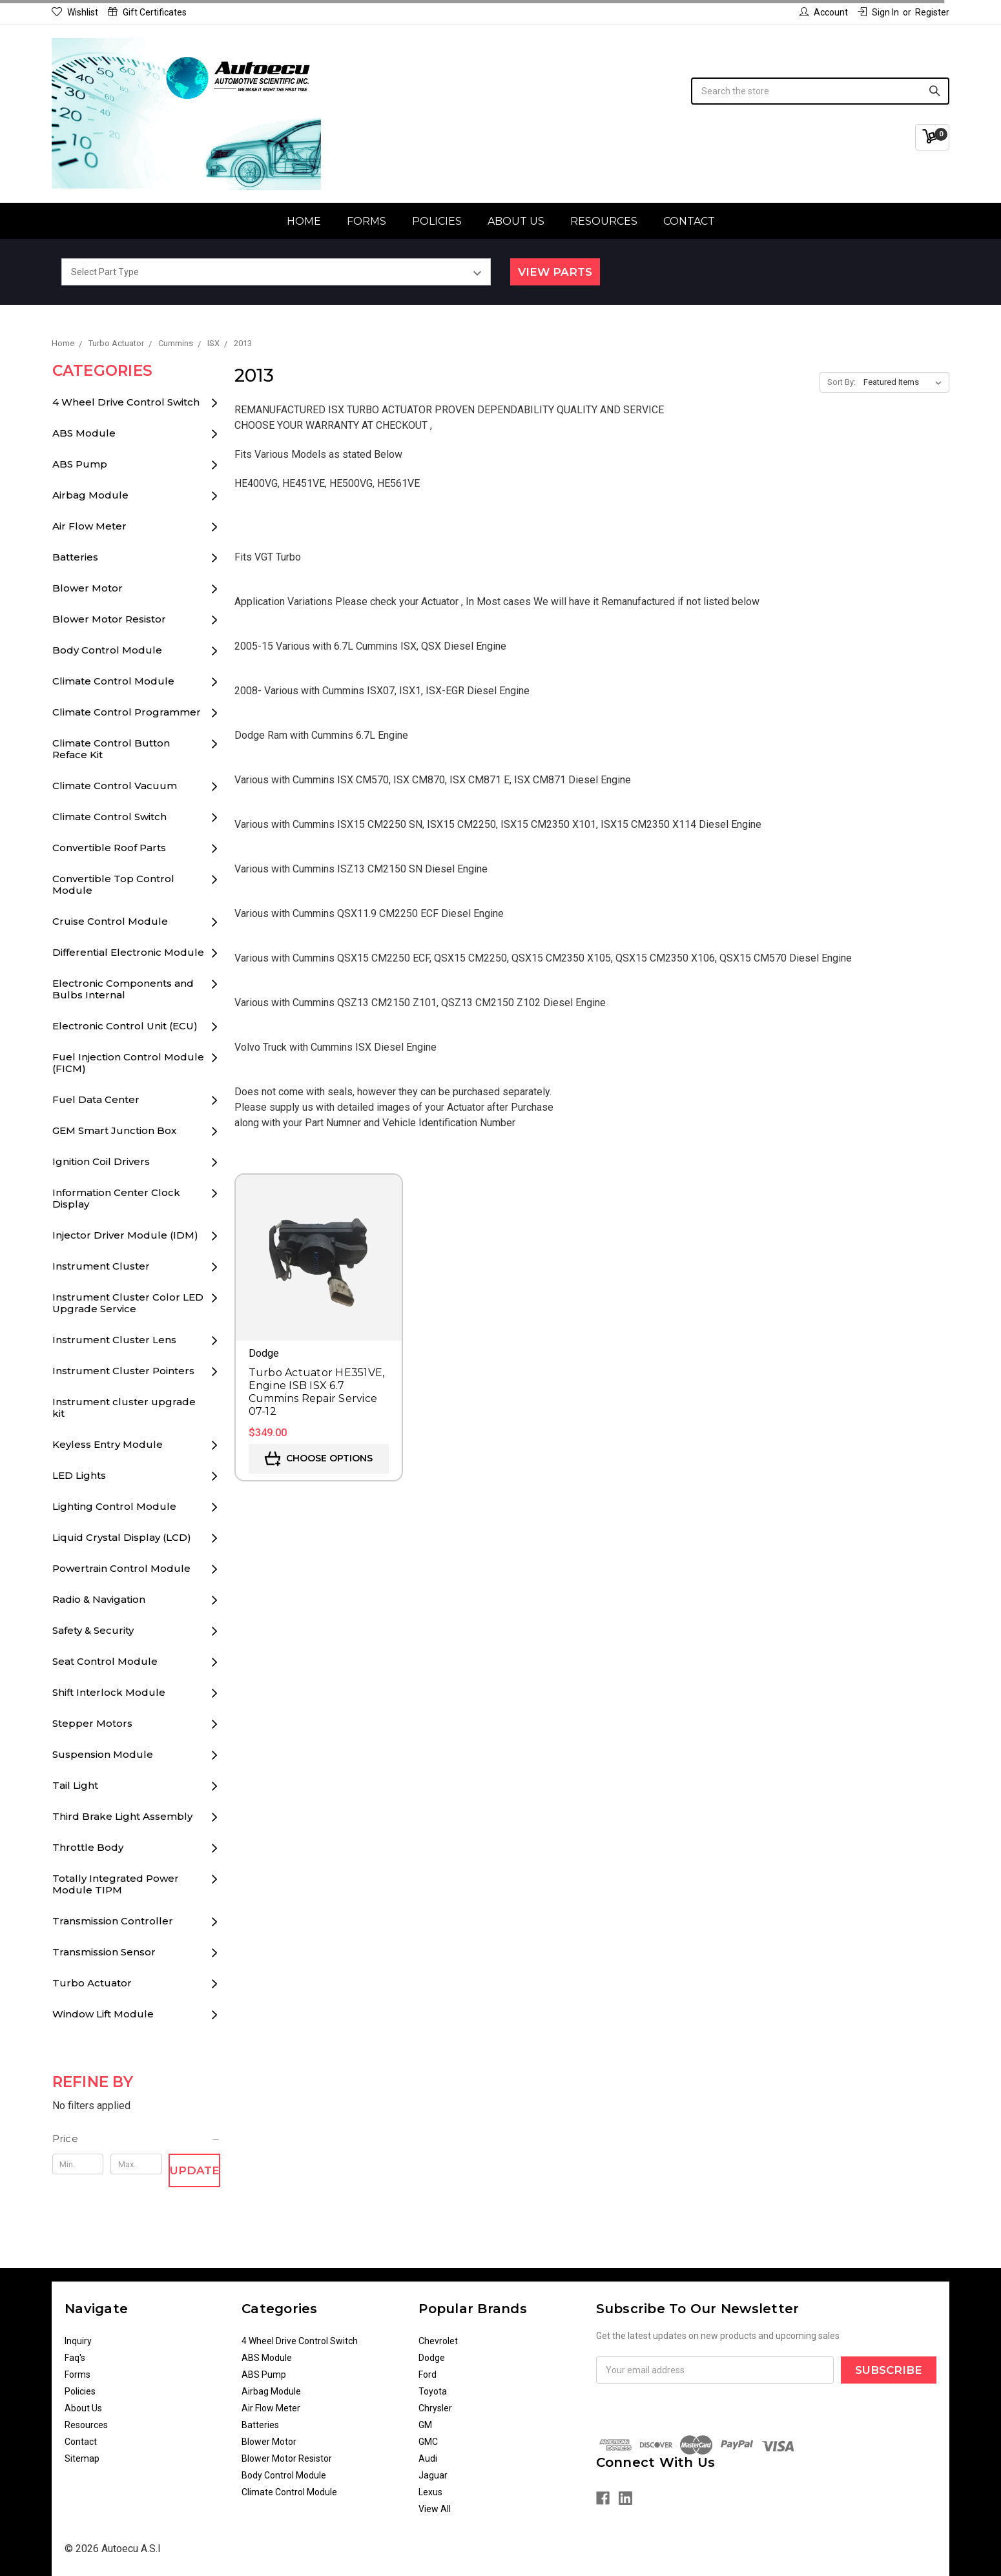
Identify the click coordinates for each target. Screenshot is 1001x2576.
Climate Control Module (113, 681)
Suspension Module (102, 1754)
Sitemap (82, 2458)
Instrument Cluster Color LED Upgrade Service (127, 1303)
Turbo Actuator (92, 1983)
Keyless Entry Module (107, 1444)
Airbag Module (90, 495)
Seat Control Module (105, 1661)
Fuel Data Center (95, 1099)
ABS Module (84, 433)
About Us (516, 221)
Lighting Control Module (114, 1506)
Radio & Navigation (98, 1599)
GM (425, 2425)
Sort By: (841, 382)
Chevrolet (438, 2341)
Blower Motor (87, 588)
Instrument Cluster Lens (114, 1340)
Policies (437, 221)
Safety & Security (93, 1630)
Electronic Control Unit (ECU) (125, 1026)
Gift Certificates (147, 12)
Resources (603, 221)
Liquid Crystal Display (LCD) (121, 1537)
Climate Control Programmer (126, 712)
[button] (136, 2139)
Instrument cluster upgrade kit (124, 1407)
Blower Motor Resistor (109, 619)
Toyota (432, 2391)
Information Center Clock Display (116, 1198)
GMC (428, 2442)
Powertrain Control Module (121, 1568)
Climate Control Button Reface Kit (111, 749)
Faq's (75, 2358)
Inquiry (78, 2341)
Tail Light (75, 1785)
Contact (689, 221)
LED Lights (79, 1475)
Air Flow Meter (89, 526)
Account (824, 12)
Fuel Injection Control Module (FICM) (128, 1063)
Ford (427, 2374)
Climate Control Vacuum (114, 785)
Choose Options (319, 1459)
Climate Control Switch (109, 816)
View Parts (555, 271)
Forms (366, 221)
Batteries (75, 557)
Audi (427, 2458)
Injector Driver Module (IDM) (125, 1235)
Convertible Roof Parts (109, 847)
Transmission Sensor (104, 1952)
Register (932, 12)
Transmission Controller (112, 1921)
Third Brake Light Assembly (122, 1816)
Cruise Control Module (110, 921)
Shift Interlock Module (108, 1692)
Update (195, 2170)
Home (304, 221)
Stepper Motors (92, 1723)
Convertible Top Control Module (113, 884)
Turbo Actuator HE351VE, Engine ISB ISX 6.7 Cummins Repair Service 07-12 (317, 1391)
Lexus (430, 2492)
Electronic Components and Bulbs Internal (123, 989)
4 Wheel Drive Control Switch (126, 402)
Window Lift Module (103, 2014)
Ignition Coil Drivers (101, 1161)
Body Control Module (107, 650)
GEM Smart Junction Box (114, 1130)
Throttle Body (87, 1847)
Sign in (878, 12)
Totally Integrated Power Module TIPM (115, 1884)
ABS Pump (79, 464)
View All (434, 2509)
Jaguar (433, 2475)
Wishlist (75, 12)
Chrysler (435, 2408)
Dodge (431, 2358)
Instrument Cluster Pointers (123, 1371)
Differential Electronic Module (128, 952)
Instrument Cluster (101, 1266)
